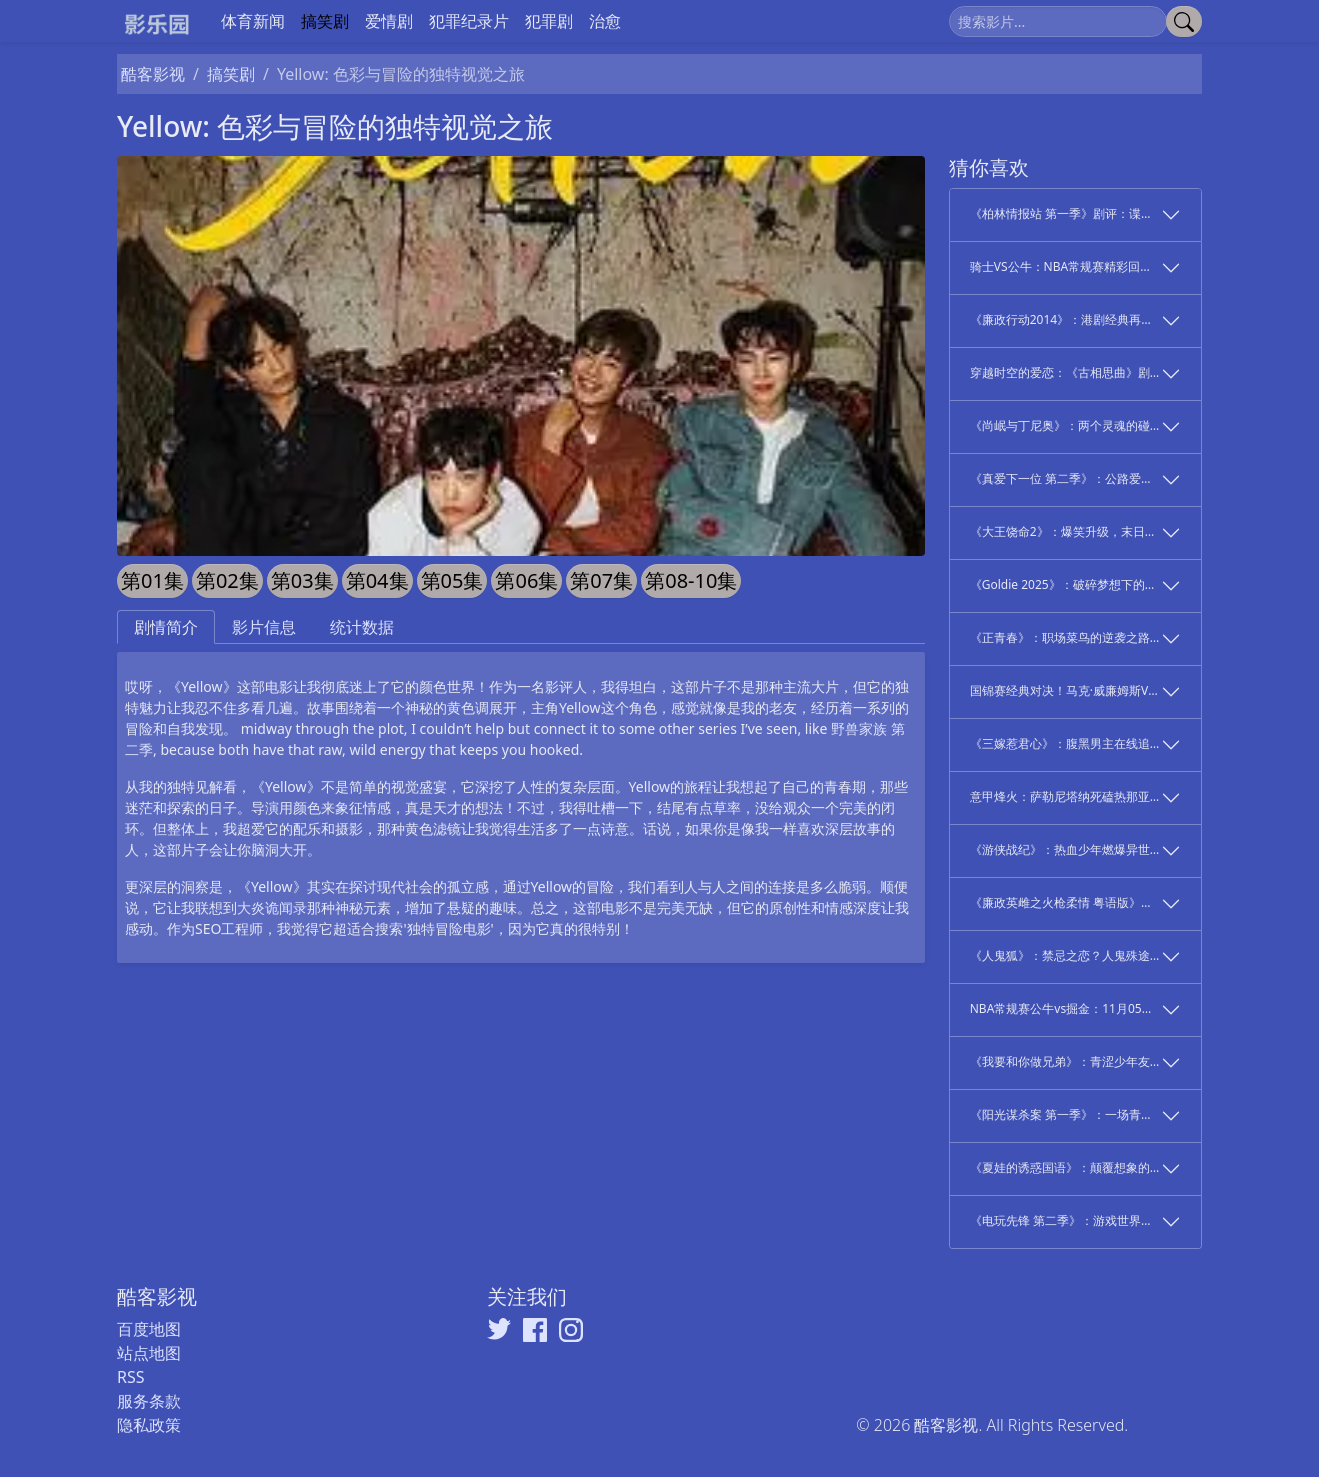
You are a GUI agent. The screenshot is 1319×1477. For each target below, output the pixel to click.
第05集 (452, 580)
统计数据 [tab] (362, 627)
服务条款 (149, 1401)
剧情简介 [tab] (166, 627)
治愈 (605, 21)
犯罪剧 (549, 21)
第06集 (526, 580)
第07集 (601, 580)
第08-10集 (691, 580)
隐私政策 (149, 1425)
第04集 (377, 580)
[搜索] (1058, 21)
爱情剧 (389, 21)
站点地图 (149, 1353)
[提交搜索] (1184, 21)
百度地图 (149, 1329)
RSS (131, 1377)
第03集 (302, 580)
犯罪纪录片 (469, 21)
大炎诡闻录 (272, 907)
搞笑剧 (325, 21)
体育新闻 (253, 21)
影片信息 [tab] (264, 627)
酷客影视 (153, 74)
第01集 (152, 580)
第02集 (227, 580)
